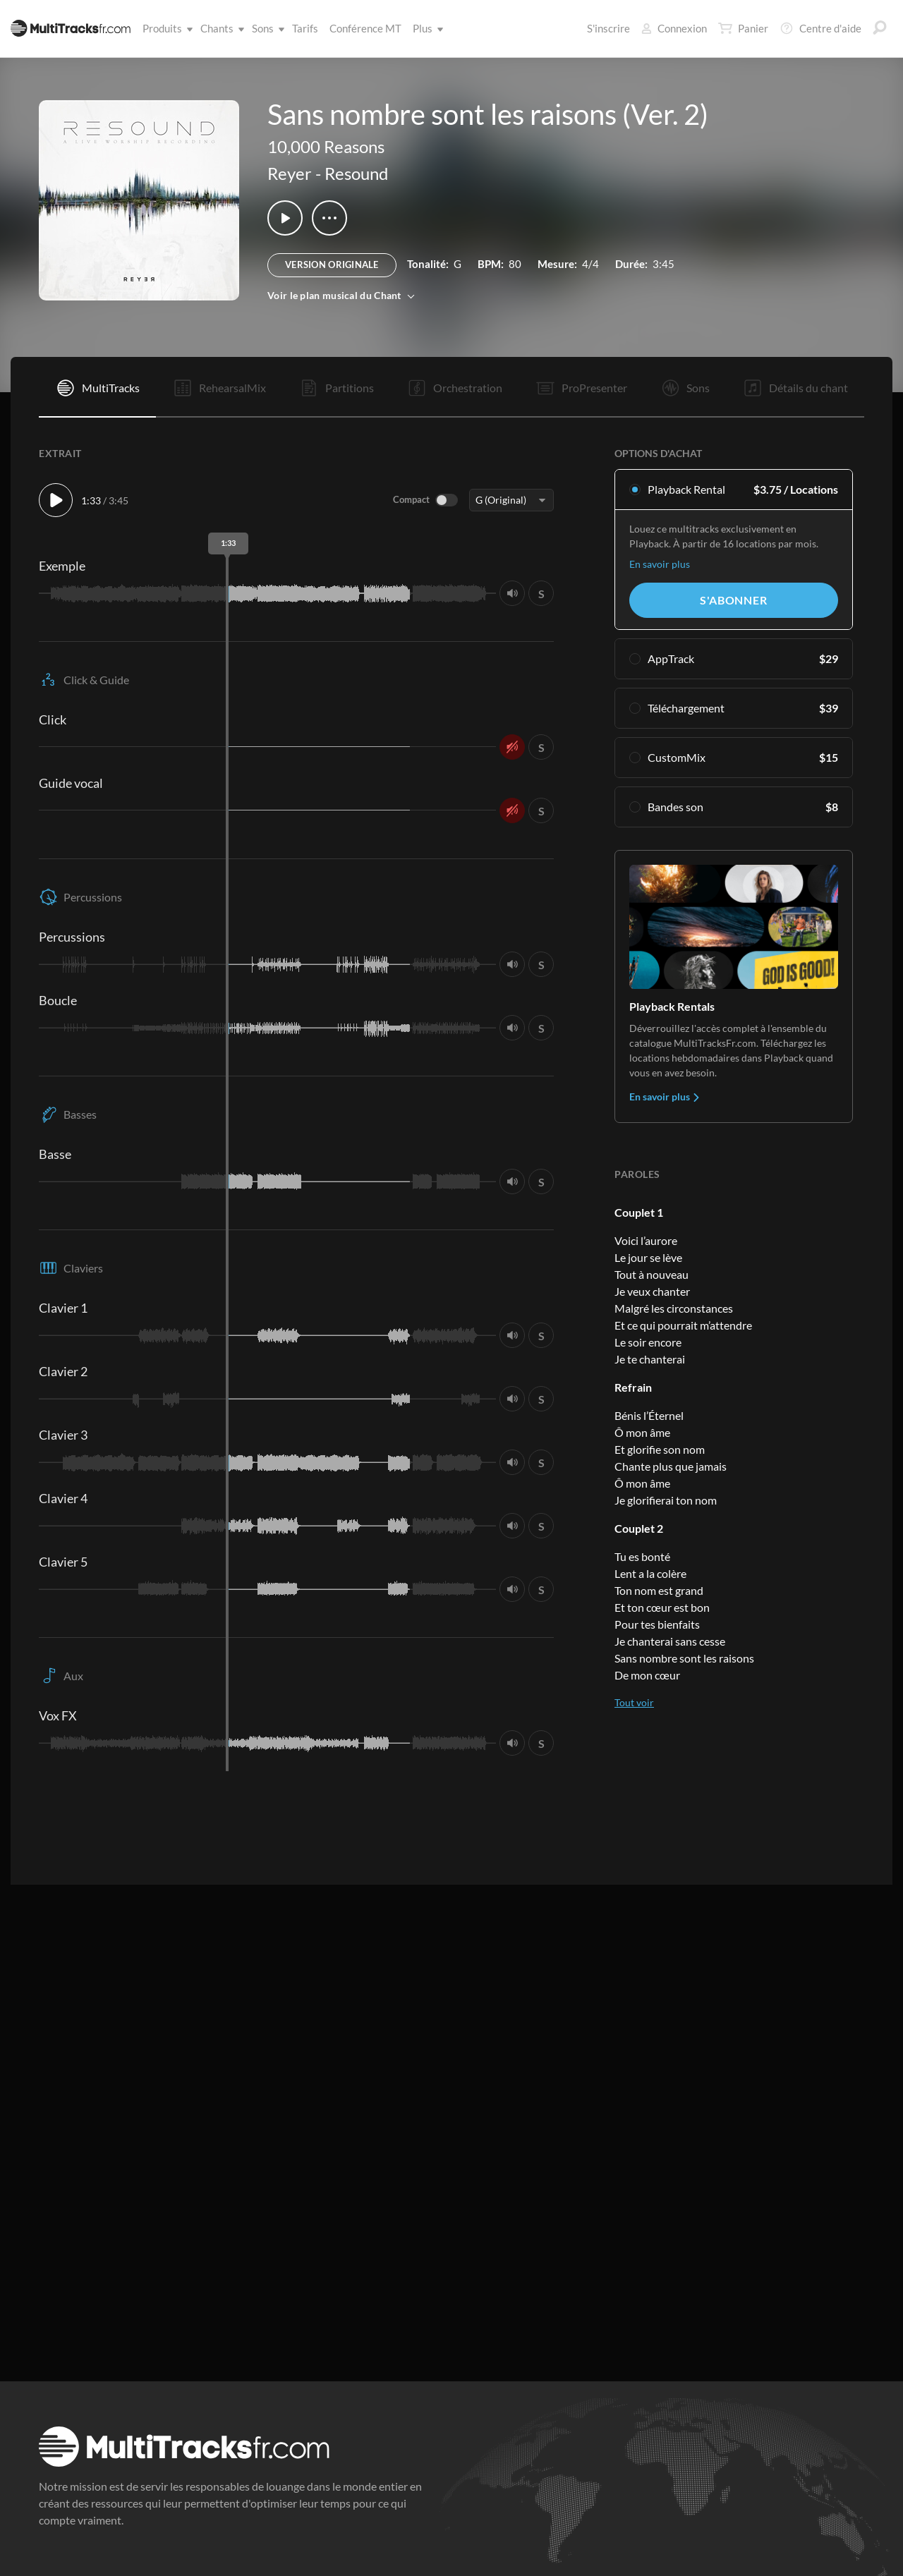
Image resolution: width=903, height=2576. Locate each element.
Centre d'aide (820, 28)
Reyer (289, 173)
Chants (219, 28)
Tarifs (305, 28)
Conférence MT (365, 28)
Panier (743, 28)
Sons (265, 28)
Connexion (674, 28)
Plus (425, 28)
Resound (356, 173)
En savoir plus (659, 564)
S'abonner (733, 600)
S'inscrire (608, 28)
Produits (165, 28)
